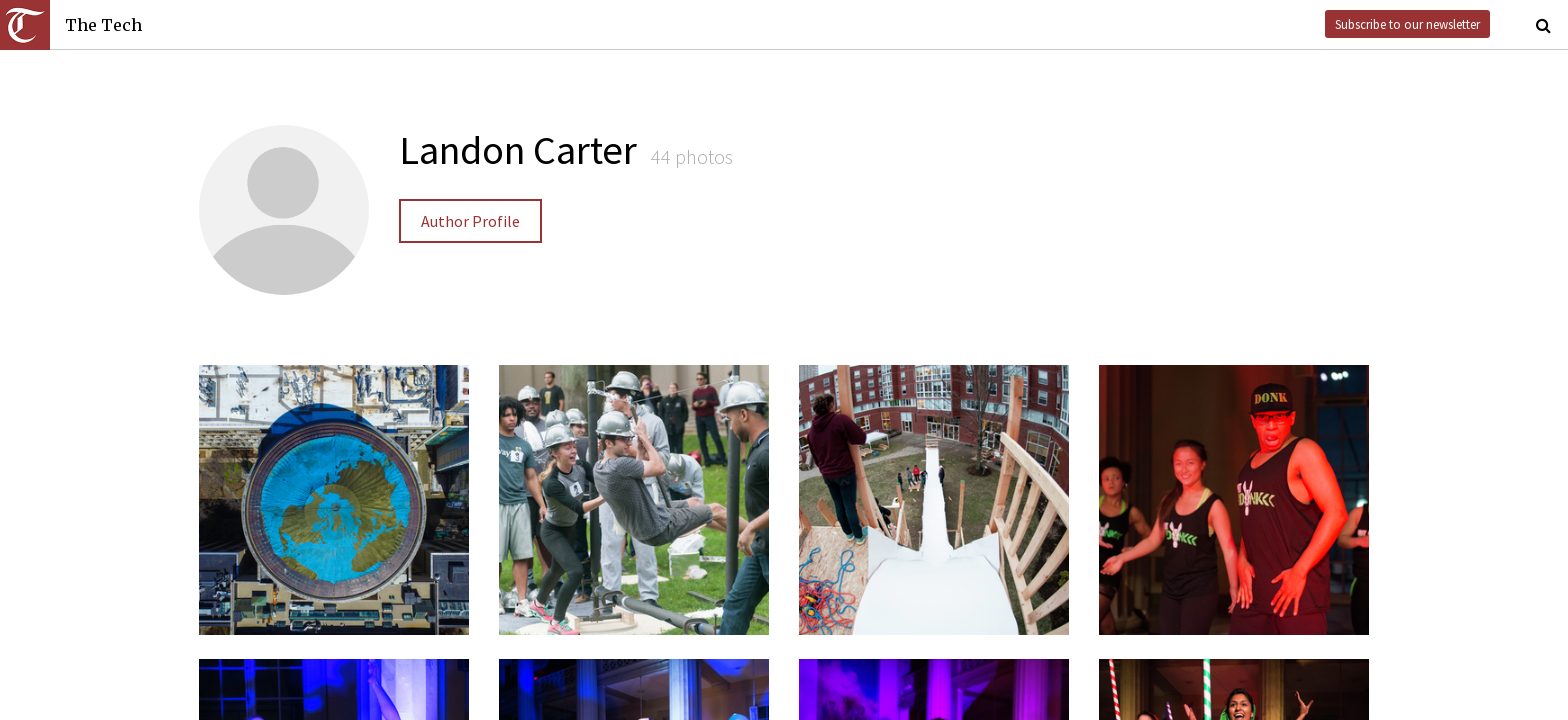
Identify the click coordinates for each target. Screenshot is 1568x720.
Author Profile (470, 221)
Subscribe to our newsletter (1407, 24)
